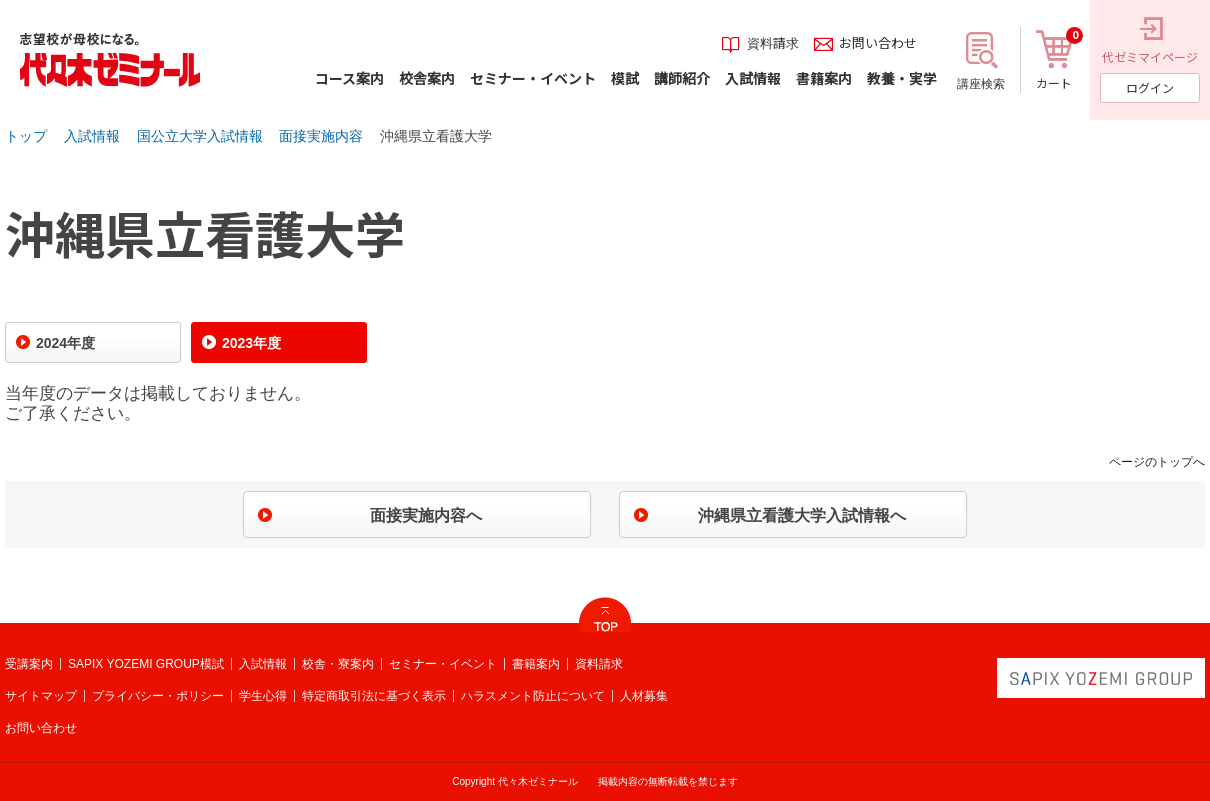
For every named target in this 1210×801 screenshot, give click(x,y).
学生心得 (263, 696)
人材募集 (644, 696)
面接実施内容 (321, 136)
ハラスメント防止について (533, 696)
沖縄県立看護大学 (436, 136)
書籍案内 (536, 664)
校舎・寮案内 (338, 664)
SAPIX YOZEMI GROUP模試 (146, 664)
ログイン (1150, 87)
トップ (26, 136)
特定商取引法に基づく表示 (374, 696)
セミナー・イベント (443, 664)
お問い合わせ (41, 728)
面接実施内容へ (426, 515)
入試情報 (92, 136)
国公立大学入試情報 (200, 136)
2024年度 (65, 343)
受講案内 (29, 664)
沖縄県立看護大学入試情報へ (802, 515)
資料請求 (599, 664)
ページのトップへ (1157, 462)
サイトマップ (41, 696)
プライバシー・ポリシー (158, 696)
